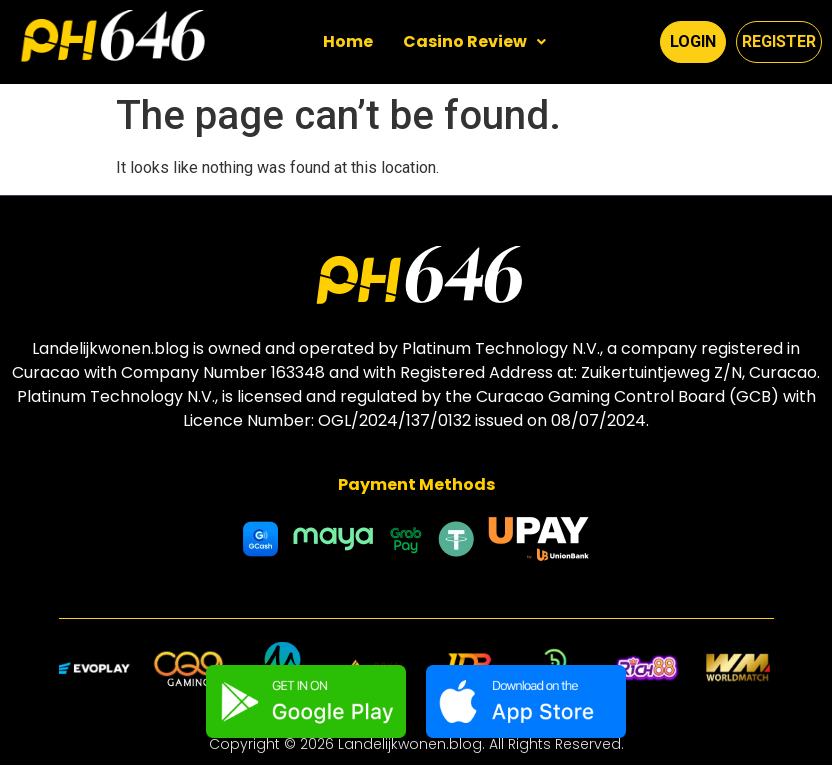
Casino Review (474, 41)
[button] (474, 42)
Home (348, 41)
